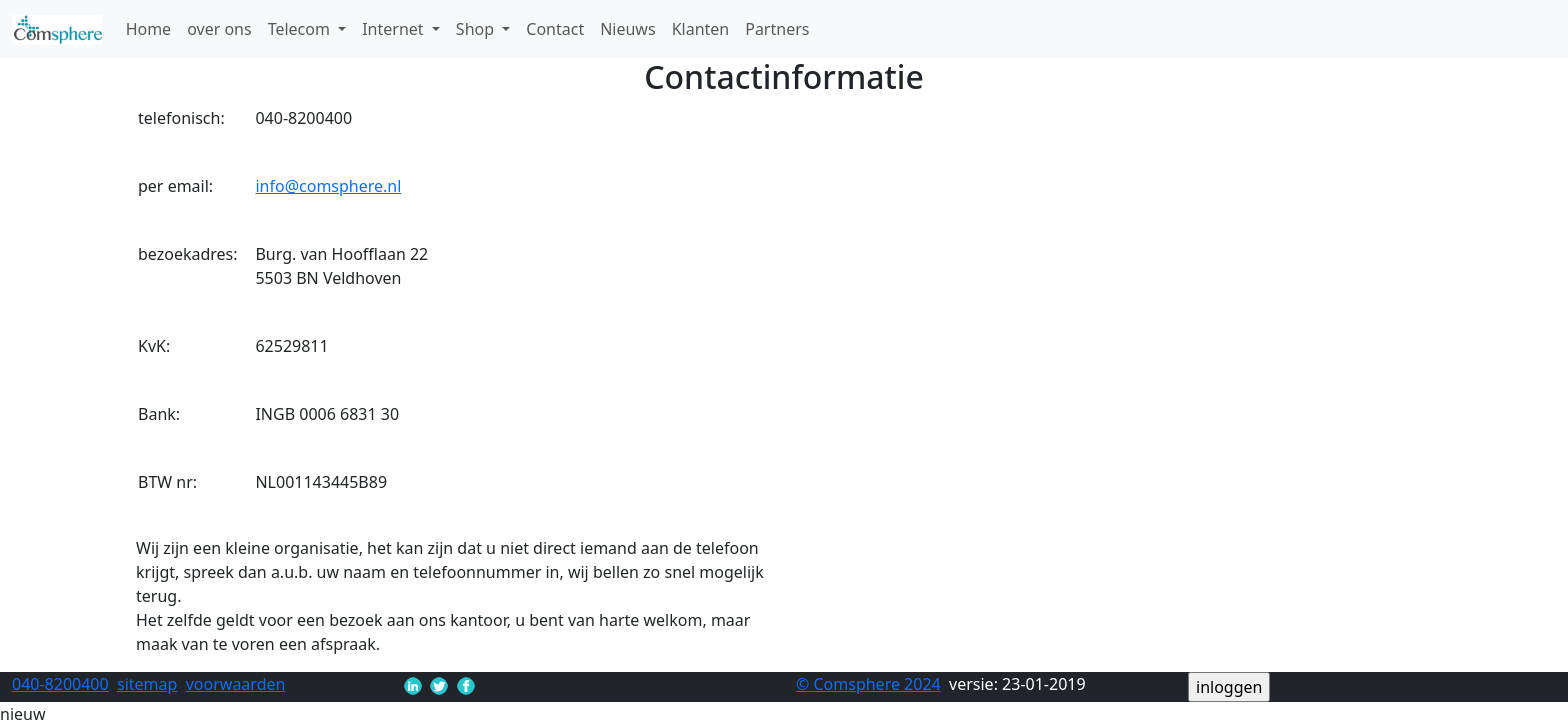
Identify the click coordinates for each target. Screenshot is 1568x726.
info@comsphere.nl (328, 186)
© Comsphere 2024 (868, 684)
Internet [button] (395, 29)
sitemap (147, 684)
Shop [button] (477, 29)
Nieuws (627, 29)
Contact (555, 29)
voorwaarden (236, 684)
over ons (219, 29)
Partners (777, 29)
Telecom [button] (301, 29)
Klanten (701, 29)
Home (149, 29)
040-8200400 (60, 684)
